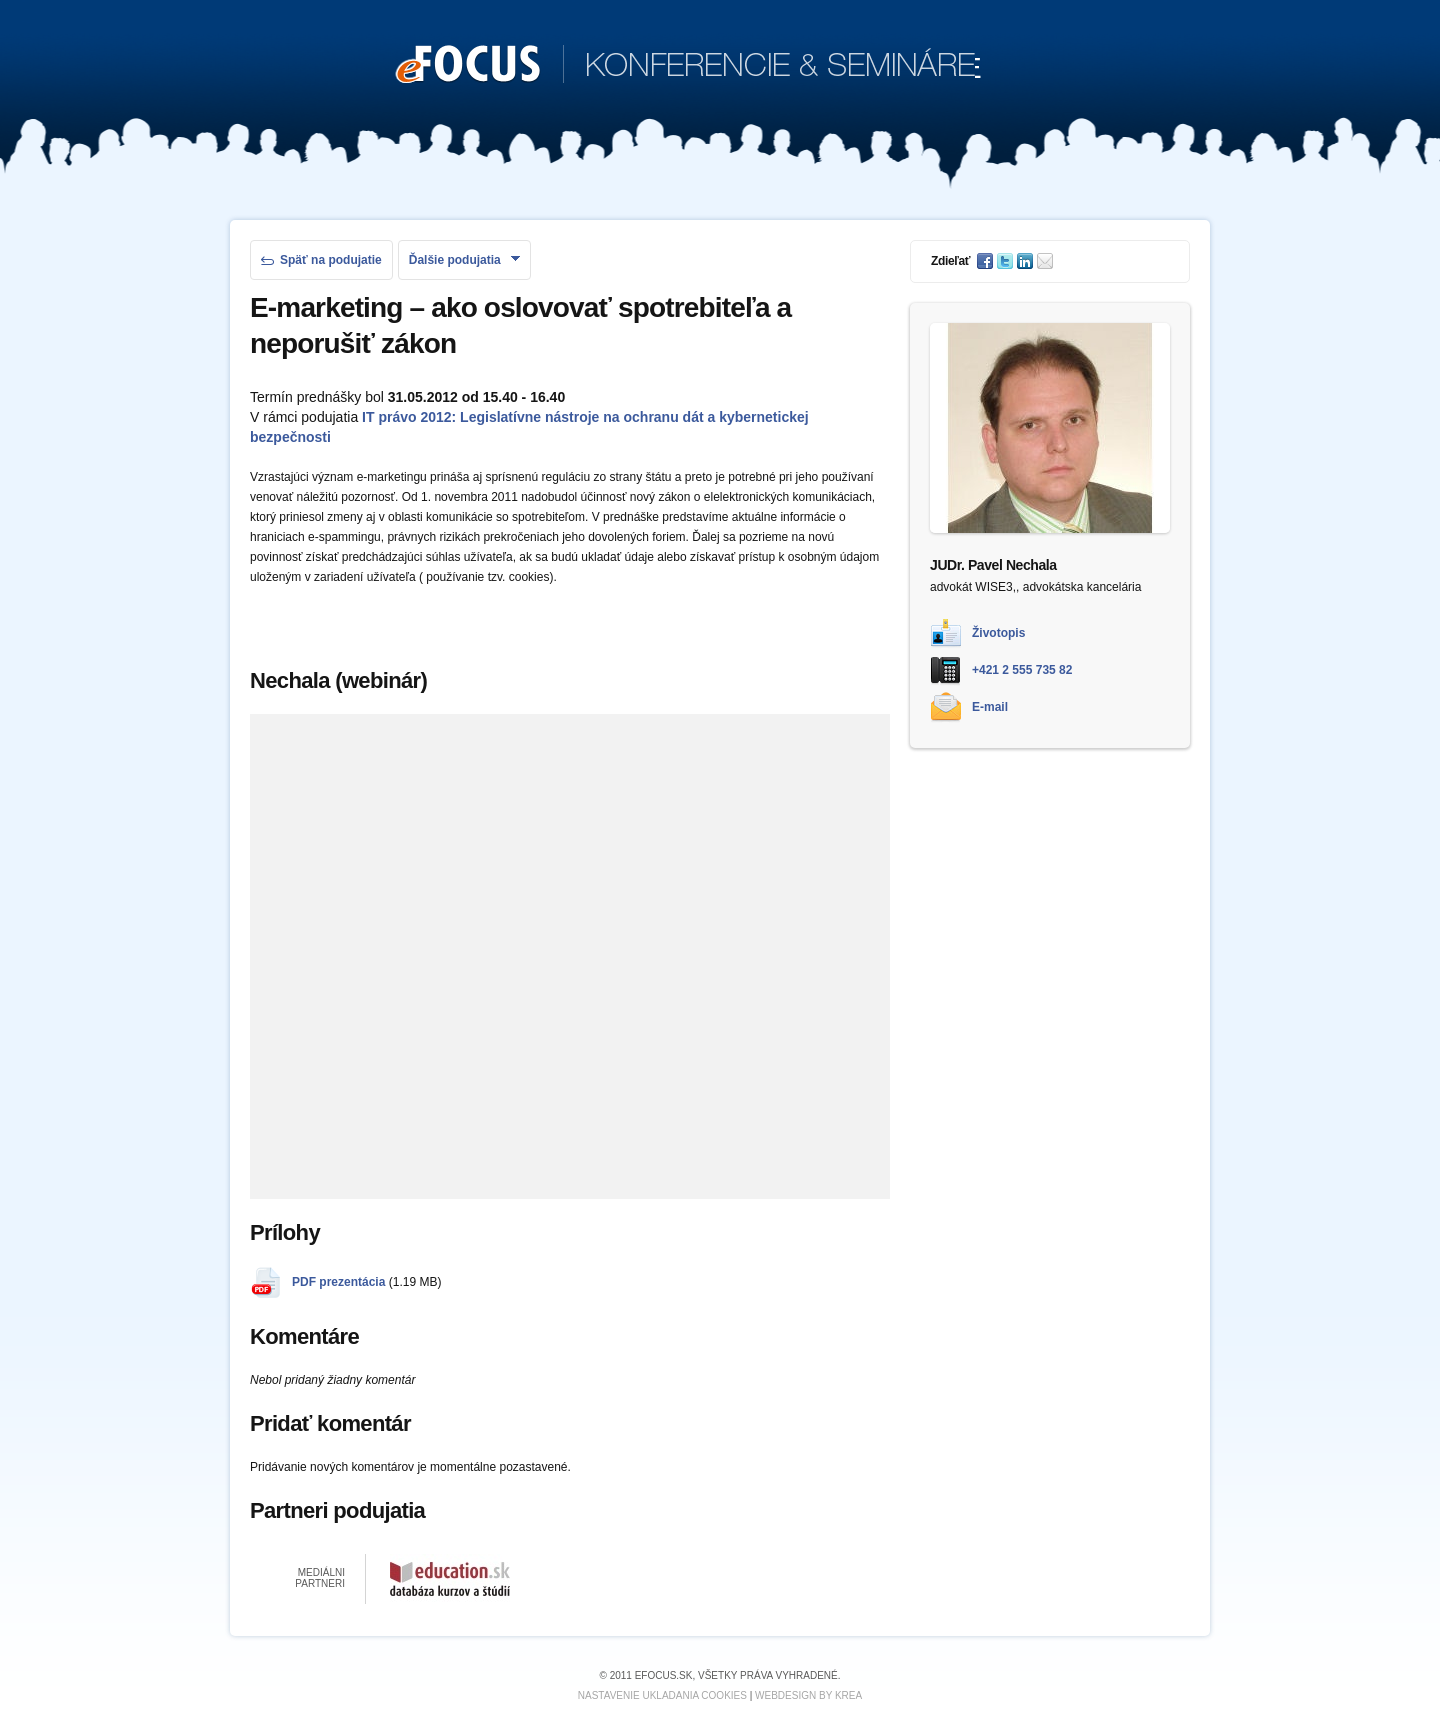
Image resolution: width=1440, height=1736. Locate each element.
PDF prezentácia (338, 1282)
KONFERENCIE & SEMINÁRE (688, 66)
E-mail (990, 707)
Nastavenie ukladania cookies (662, 1695)
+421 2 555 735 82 (1022, 670)
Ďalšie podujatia (464, 260)
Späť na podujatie (321, 260)
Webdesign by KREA (808, 1695)
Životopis (998, 633)
